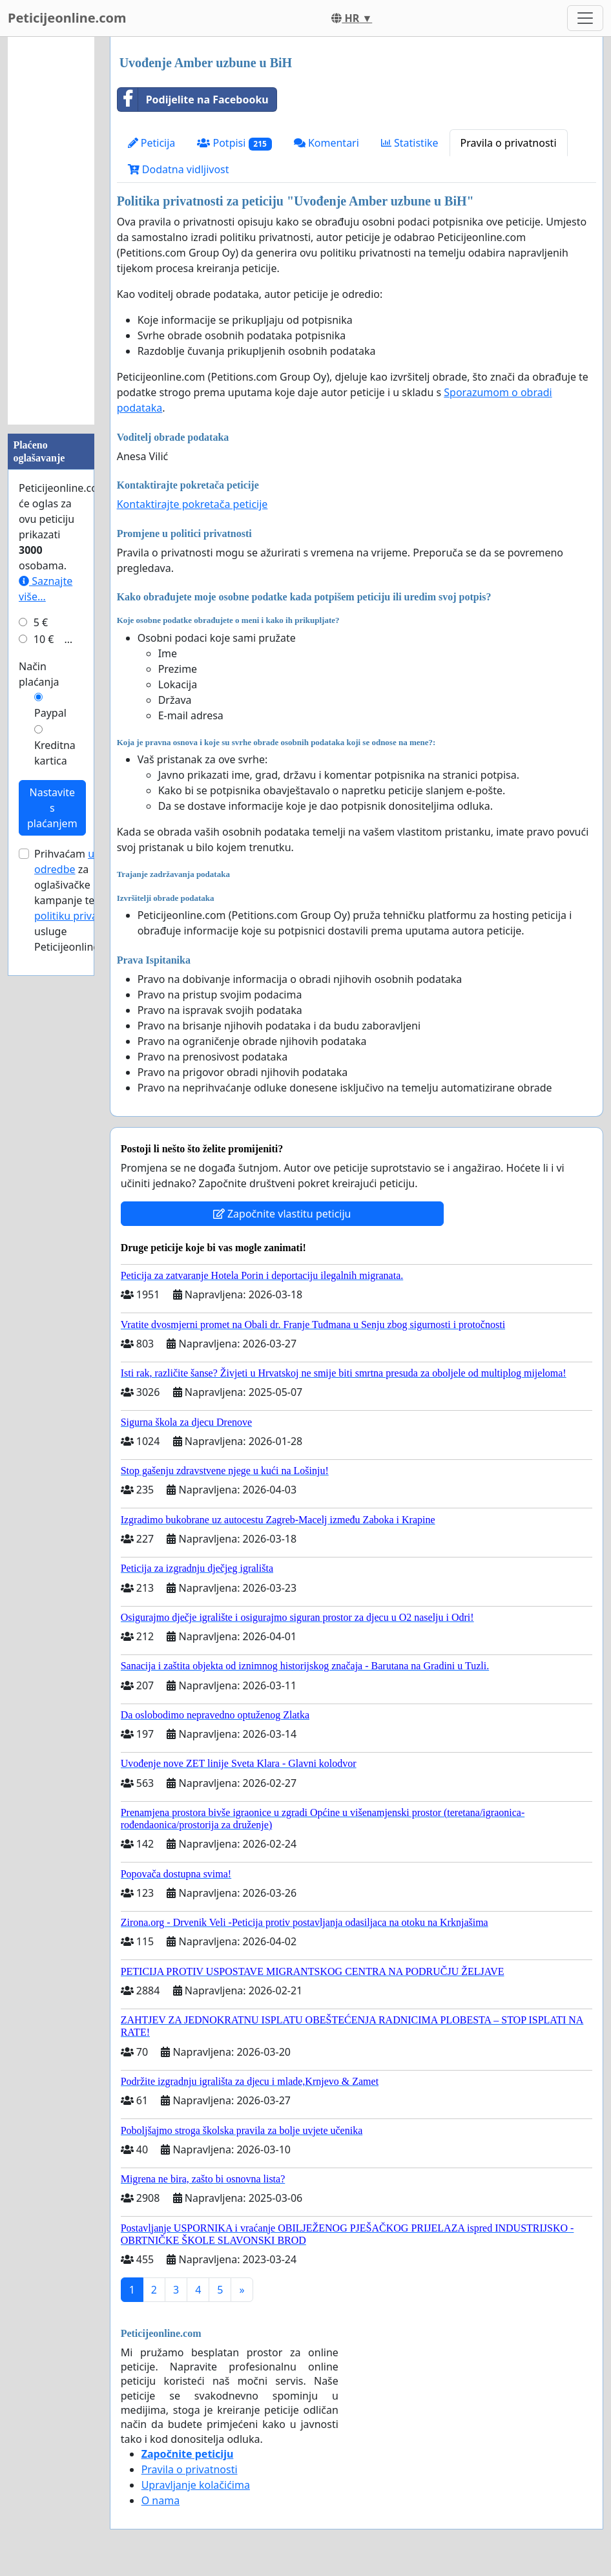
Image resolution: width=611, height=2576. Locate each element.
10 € (44, 639)
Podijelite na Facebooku (193, 99)
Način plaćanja (39, 674)
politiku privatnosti (79, 916)
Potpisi (234, 143)
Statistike (410, 143)
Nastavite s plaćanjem (52, 807)
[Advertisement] (51, 231)
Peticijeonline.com (67, 17)
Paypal (50, 713)
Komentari (326, 143)
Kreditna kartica (55, 753)
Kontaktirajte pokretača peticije (192, 504)
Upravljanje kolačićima (195, 2485)
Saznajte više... (45, 589)
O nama (160, 2500)
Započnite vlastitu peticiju (282, 1214)
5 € (41, 622)
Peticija (152, 143)
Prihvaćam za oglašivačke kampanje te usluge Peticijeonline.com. (79, 900)
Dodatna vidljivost (178, 169)
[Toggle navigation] (585, 18)
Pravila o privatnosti (509, 143)
